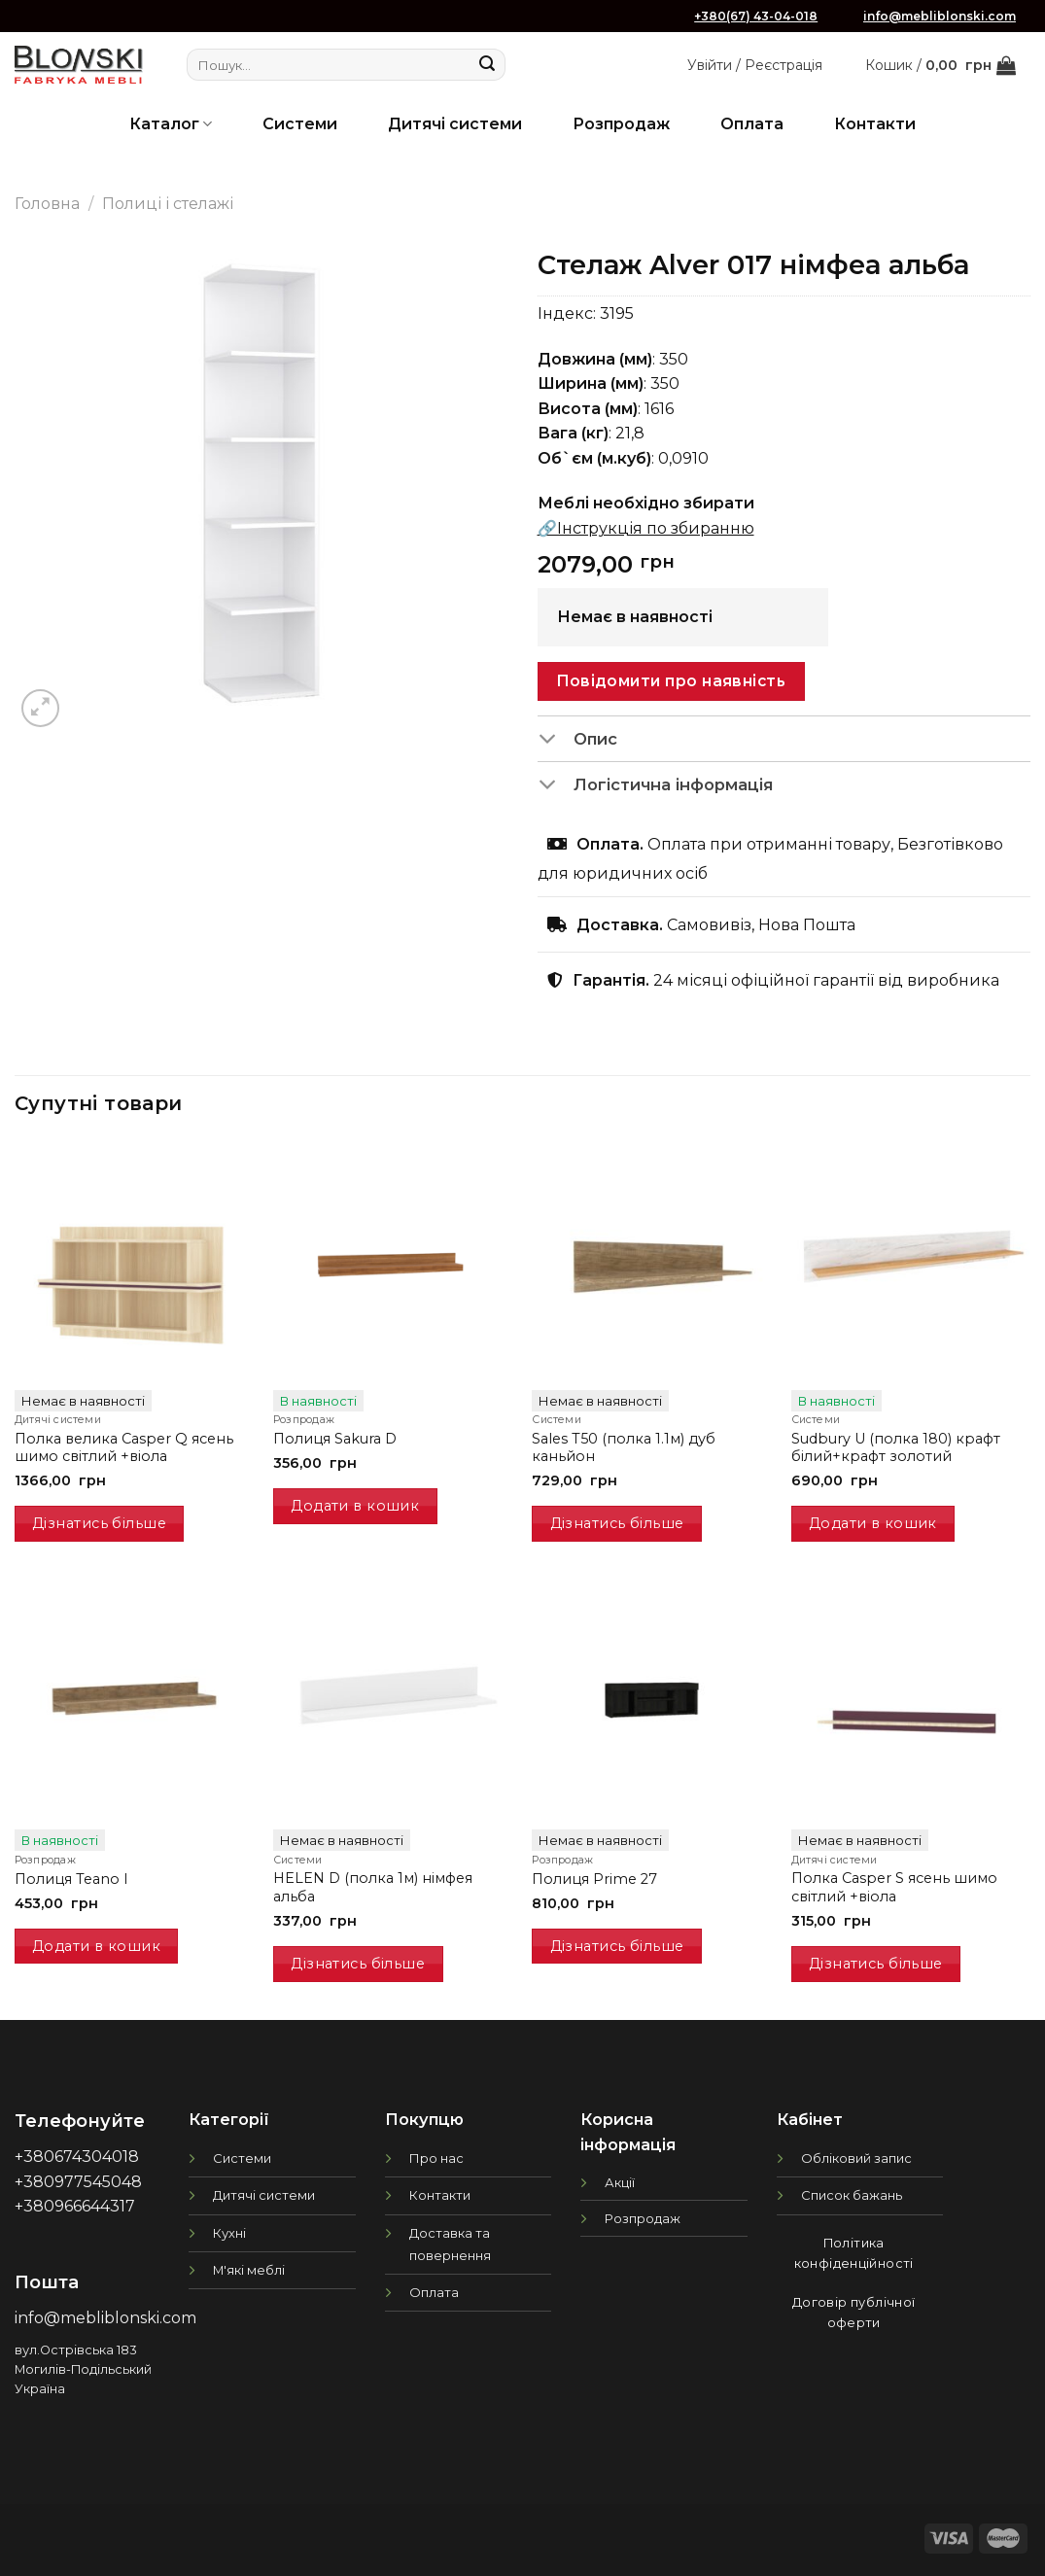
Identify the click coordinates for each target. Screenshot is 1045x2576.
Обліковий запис (856, 2158)
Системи (299, 124)
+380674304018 (77, 2156)
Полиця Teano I (71, 1879)
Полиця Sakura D (335, 1438)
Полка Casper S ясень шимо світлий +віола (894, 1887)
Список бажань (851, 2195)
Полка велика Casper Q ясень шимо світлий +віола (124, 1448)
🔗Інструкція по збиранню (646, 528)
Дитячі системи (455, 124)
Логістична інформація (656, 786)
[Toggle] (556, 740)
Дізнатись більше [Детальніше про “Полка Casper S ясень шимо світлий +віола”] (876, 1963)
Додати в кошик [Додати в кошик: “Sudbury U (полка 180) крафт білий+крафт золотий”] (873, 1523)
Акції (620, 2182)
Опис (578, 740)
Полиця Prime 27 (594, 1879)
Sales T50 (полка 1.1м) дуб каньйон (623, 1448)
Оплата (752, 124)
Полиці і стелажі (167, 203)
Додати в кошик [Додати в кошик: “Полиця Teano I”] (96, 1946)
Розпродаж (621, 124)
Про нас (436, 2158)
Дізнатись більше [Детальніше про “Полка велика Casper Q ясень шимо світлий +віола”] (99, 1523)
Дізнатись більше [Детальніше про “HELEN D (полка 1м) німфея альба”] (358, 1963)
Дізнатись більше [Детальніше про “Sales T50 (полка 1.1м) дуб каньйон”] (617, 1523)
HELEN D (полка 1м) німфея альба (372, 1887)
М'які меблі (249, 2270)
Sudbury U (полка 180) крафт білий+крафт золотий (895, 1448)
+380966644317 (75, 2206)
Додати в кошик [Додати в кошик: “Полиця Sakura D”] (355, 1505)
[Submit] (487, 65)
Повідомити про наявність (670, 681)
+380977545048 (78, 2182)
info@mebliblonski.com (939, 16)
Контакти (875, 124)
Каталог (170, 124)
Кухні (229, 2233)
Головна (47, 203)
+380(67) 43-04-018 (756, 16)
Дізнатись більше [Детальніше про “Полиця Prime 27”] (617, 1946)
